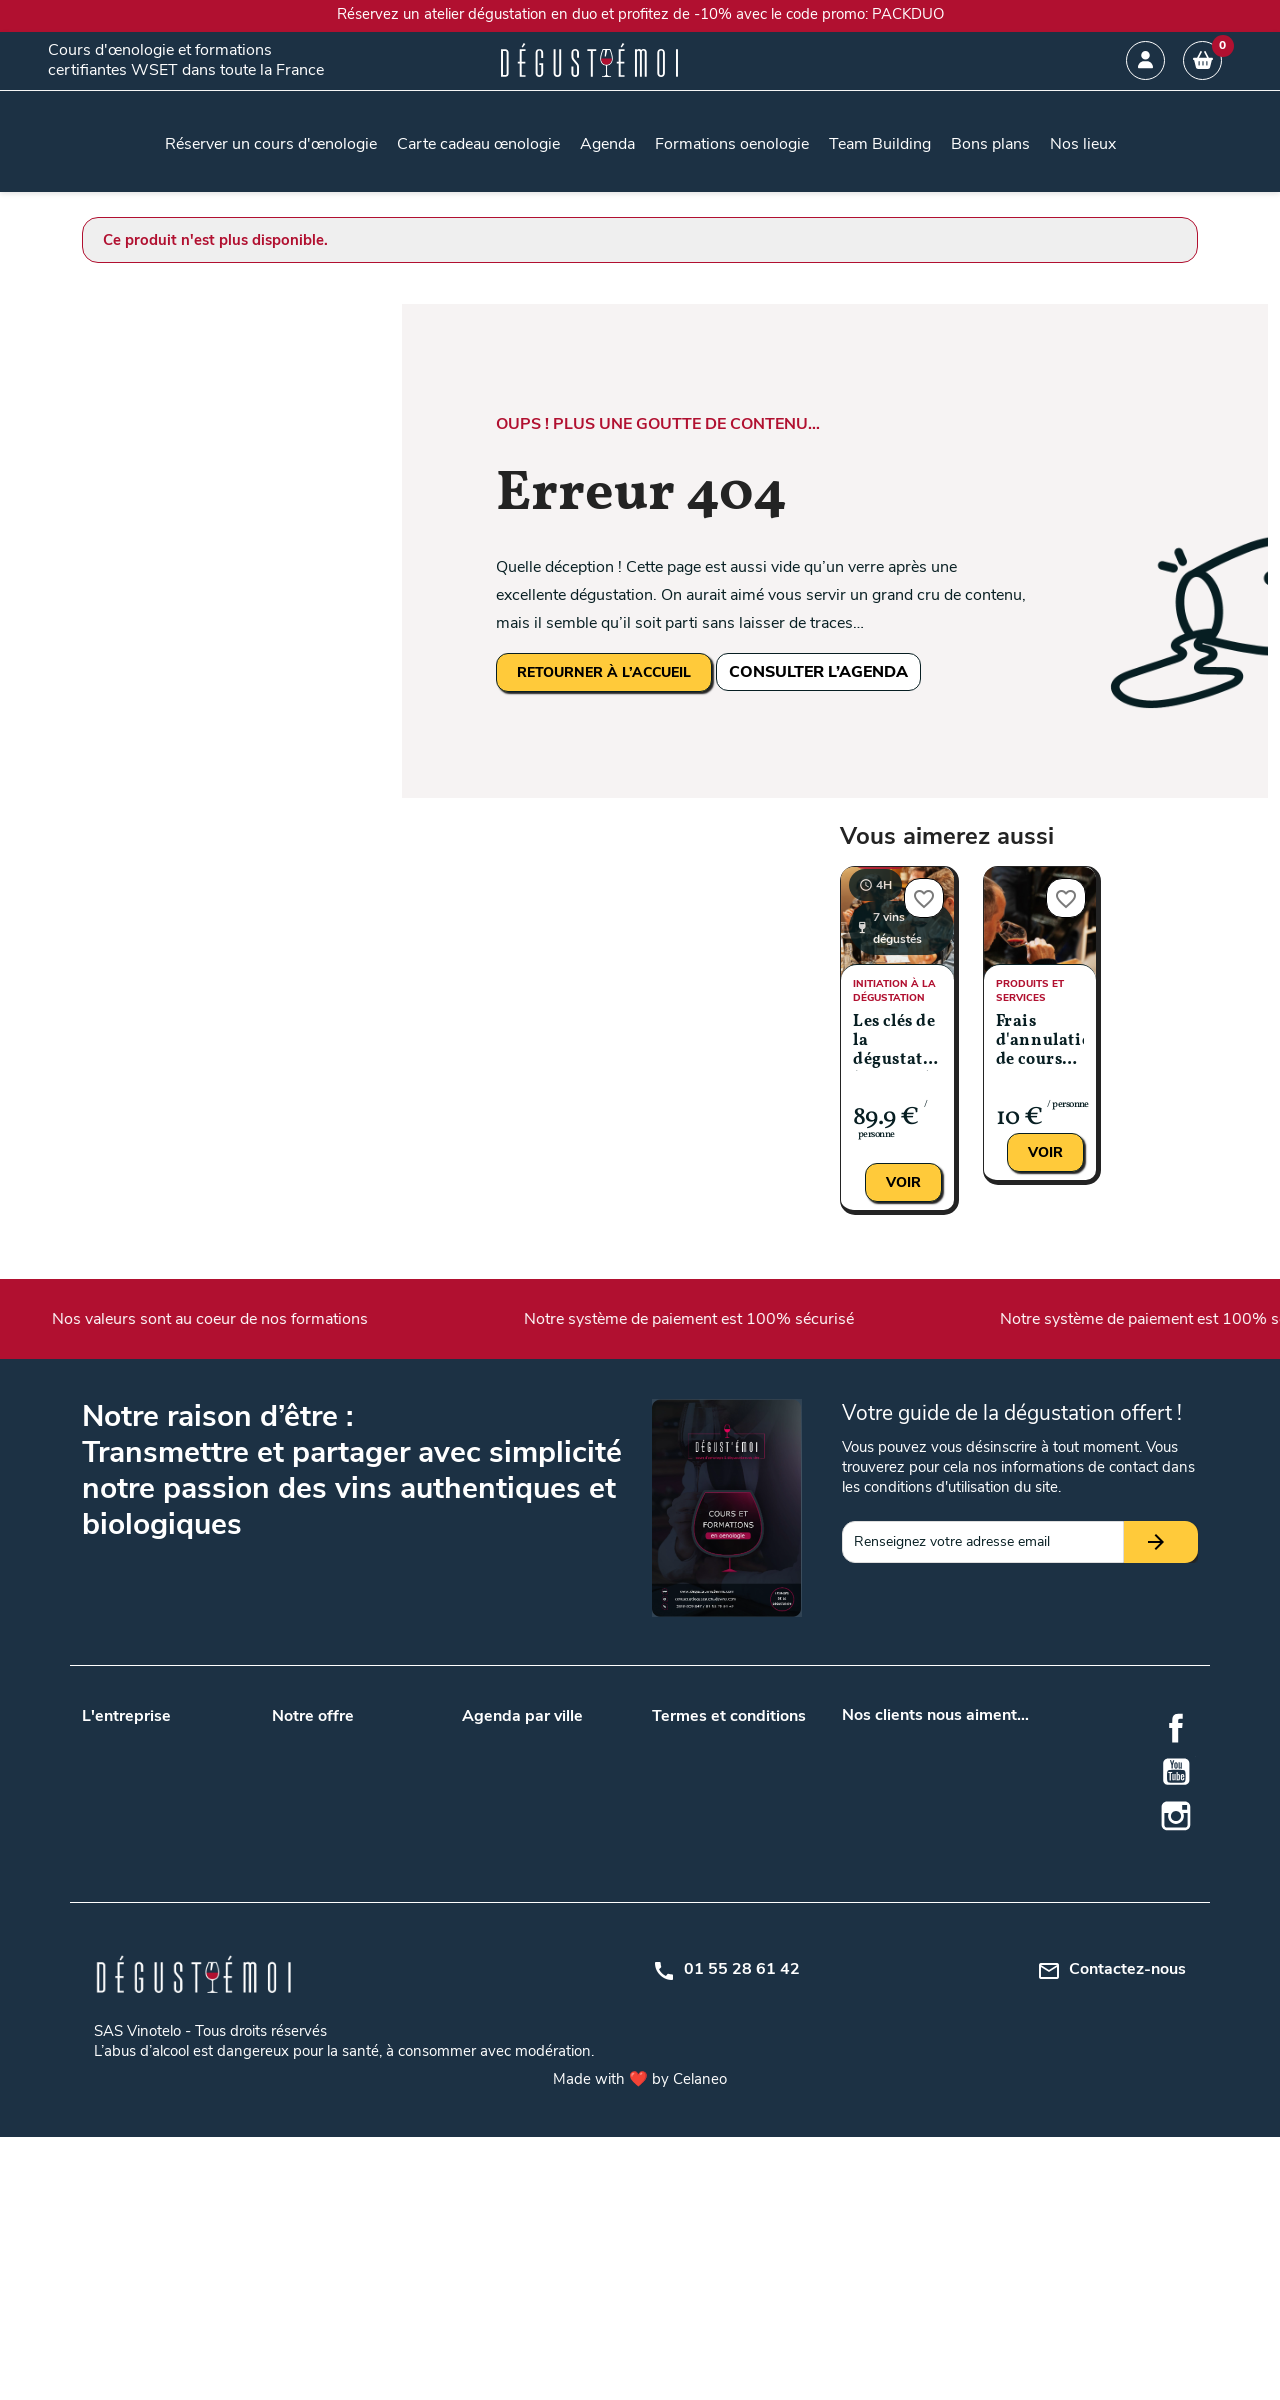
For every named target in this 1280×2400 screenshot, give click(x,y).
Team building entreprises (351, 1762)
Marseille (572, 1809)
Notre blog (115, 1762)
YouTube (1176, 1772)
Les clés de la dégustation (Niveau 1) (897, 1042)
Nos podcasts (125, 1788)
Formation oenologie (336, 2090)
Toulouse (490, 1861)
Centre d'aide (692, 1887)
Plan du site (688, 1835)
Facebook (1176, 1728)
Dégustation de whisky (343, 2038)
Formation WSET (326, 1887)
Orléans (569, 1986)
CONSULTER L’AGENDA (818, 672)
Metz (560, 1960)
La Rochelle (498, 1960)
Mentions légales (704, 1783)
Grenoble (573, 1934)
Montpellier (496, 1986)
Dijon (478, 1934)
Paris (560, 1835)
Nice (475, 2064)
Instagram (1176, 1816)
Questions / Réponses (341, 1861)
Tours (562, 1861)
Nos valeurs (118, 1736)
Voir (903, 1182)
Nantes (484, 1835)
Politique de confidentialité (734, 1809)
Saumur (486, 2038)
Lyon (477, 1809)
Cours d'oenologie (328, 1986)
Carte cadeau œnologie (344, 1736)
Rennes (568, 2012)
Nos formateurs (131, 1814)
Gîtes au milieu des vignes (352, 2012)
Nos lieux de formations (346, 1835)
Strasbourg (580, 2038)
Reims (481, 2012)
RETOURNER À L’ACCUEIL (604, 672)
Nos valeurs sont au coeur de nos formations (367, 1319)
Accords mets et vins (338, 1960)
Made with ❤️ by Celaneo (640, 2342)
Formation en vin (324, 2064)
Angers (567, 1736)
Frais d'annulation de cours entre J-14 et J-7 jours (1040, 1042)
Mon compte (691, 1861)
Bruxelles (573, 1887)
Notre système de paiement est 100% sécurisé (845, 1319)
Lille (557, 1783)
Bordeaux (491, 1783)
